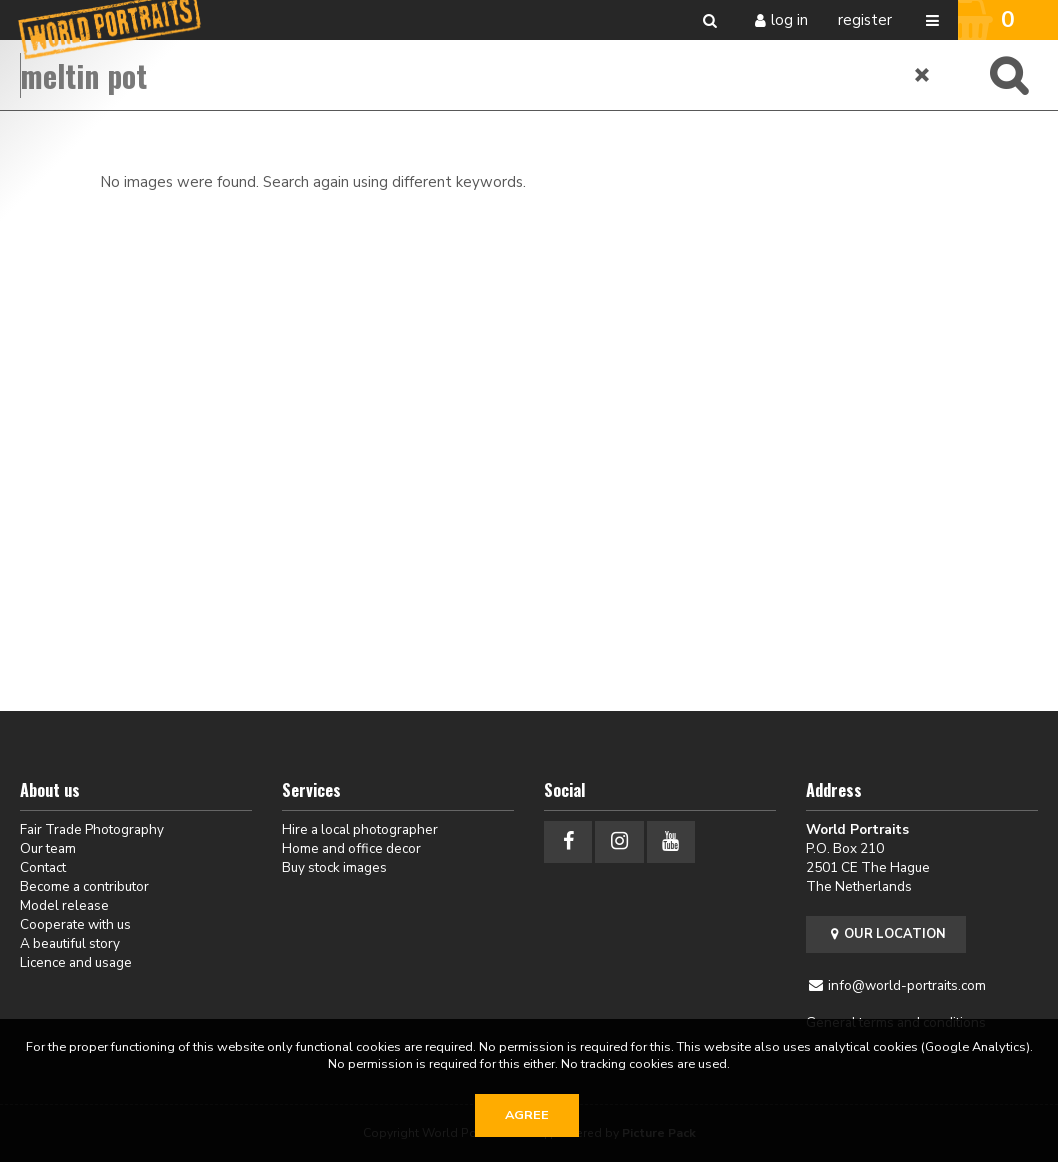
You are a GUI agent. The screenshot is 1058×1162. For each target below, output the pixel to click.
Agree (527, 1115)
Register (865, 20)
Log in (789, 20)
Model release (64, 905)
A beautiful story (70, 943)
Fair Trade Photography (92, 829)
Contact (43, 867)
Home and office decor (351, 848)
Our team (48, 848)
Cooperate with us (75, 924)
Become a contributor (84, 886)
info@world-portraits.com (907, 985)
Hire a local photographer (360, 829)
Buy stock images (334, 867)
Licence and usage (76, 962)
